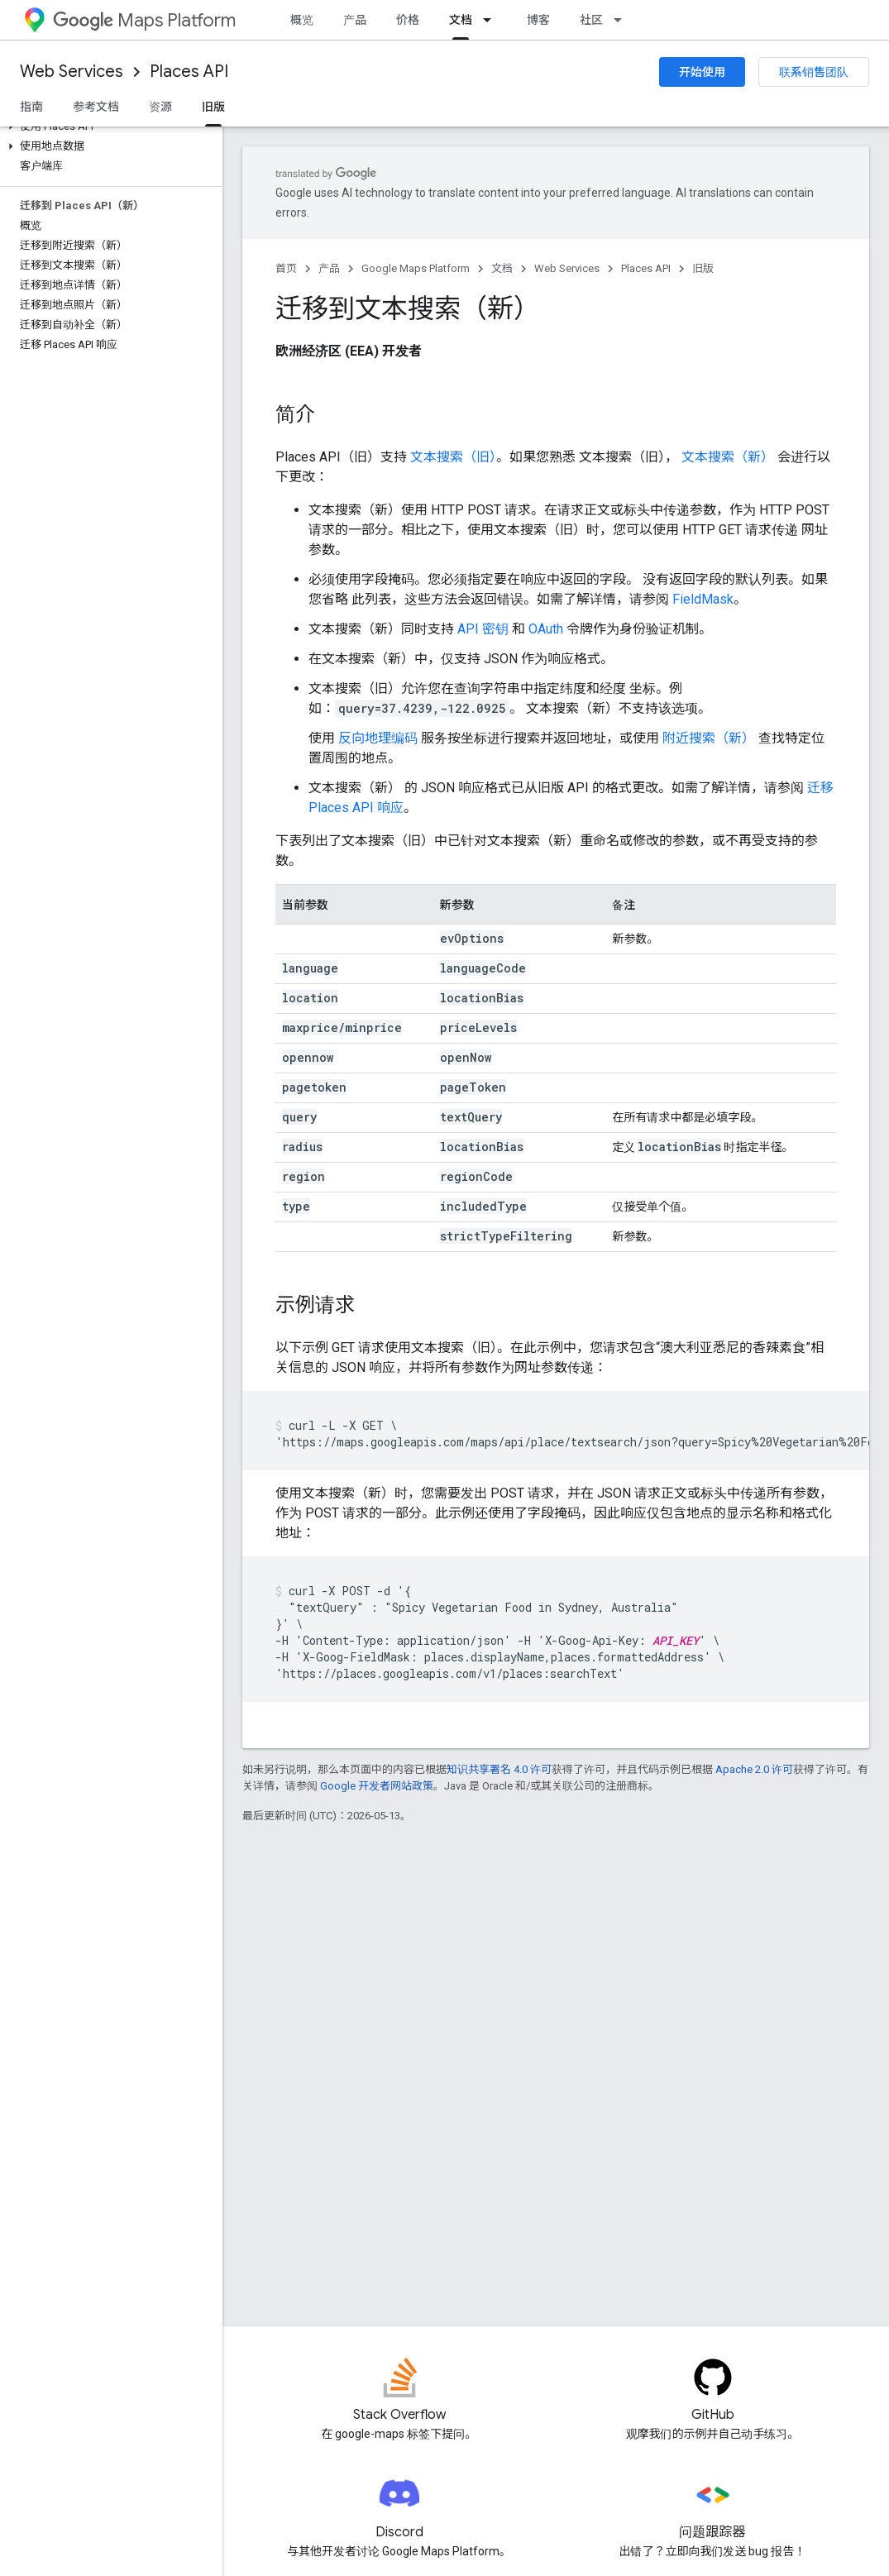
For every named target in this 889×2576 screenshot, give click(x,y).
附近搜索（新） (708, 738)
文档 (502, 268)
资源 (160, 106)
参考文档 (96, 106)
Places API (189, 71)
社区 (591, 19)
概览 (301, 19)
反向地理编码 (378, 738)
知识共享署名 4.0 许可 (499, 1769)
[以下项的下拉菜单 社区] (623, 20)
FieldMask (703, 599)
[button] (108, 126)
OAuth (545, 629)
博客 (538, 19)
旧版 (703, 268)
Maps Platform (144, 20)
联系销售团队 (813, 72)
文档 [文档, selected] (460, 19)
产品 (354, 19)
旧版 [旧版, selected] (213, 106)
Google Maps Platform (415, 268)
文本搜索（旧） (453, 457)
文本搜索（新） (727, 457)
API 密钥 (483, 629)
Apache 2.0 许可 (754, 1769)
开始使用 (702, 72)
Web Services (71, 71)
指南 (31, 106)
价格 (407, 19)
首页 (286, 268)
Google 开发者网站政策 (376, 1786)
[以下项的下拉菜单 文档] (492, 20)
